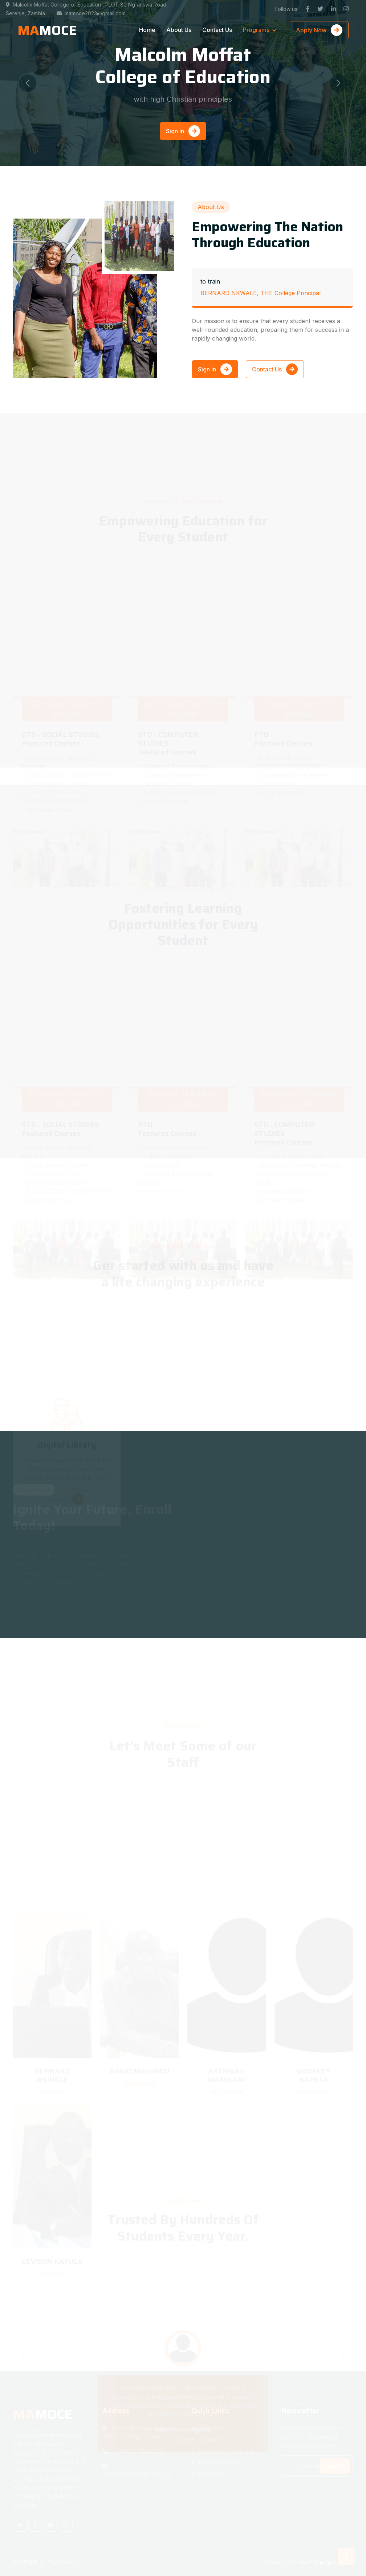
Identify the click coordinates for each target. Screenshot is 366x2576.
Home (147, 29)
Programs (256, 29)
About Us (178, 29)
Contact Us (217, 29)
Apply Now (319, 30)
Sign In (183, 131)
